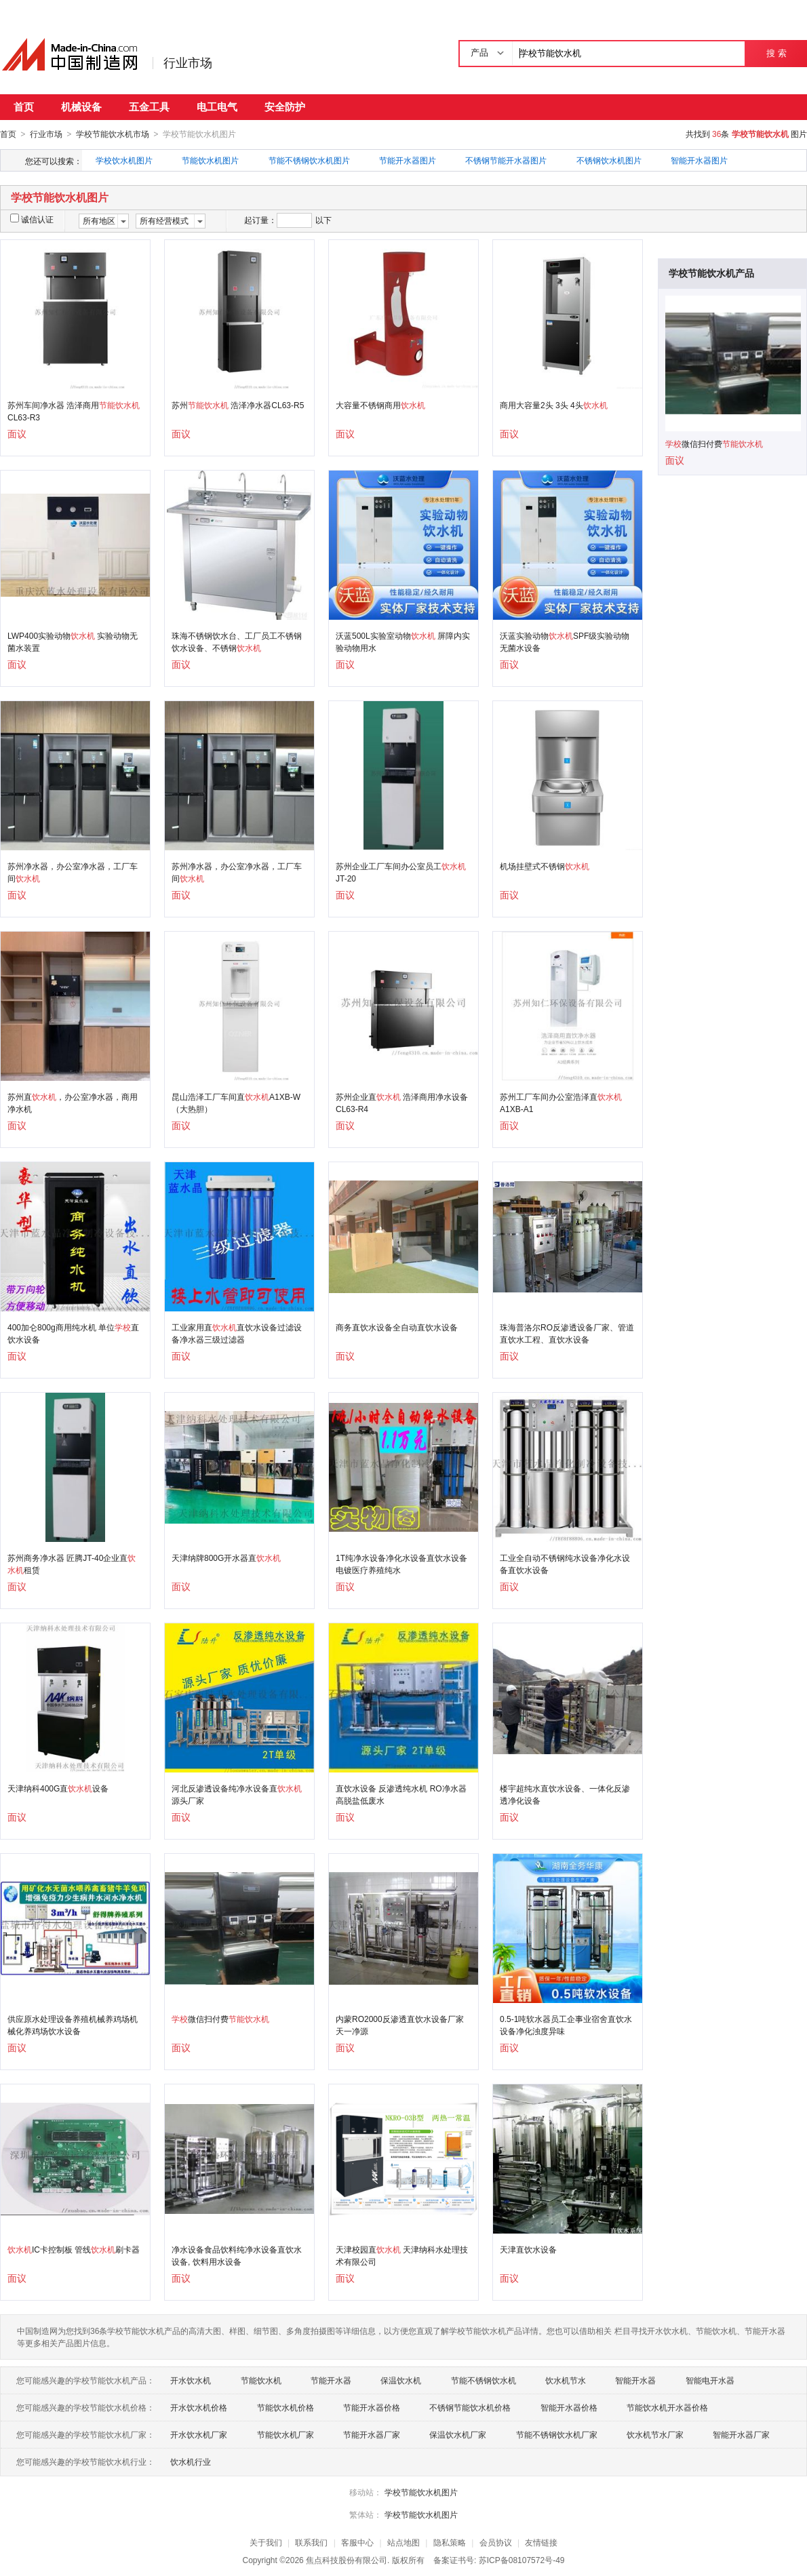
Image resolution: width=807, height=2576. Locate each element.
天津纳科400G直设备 (58, 1788)
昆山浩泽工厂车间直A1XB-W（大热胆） (236, 1102)
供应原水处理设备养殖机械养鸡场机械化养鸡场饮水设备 (72, 2025)
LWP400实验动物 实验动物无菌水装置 (72, 641)
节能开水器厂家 (371, 2434)
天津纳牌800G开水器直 (226, 1557)
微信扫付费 (220, 2018)
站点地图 (403, 2542)
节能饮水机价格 (285, 2407)
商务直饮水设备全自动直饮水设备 (397, 1327)
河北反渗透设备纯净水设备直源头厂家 (237, 1794)
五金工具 (149, 107)
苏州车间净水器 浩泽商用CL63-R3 (73, 411)
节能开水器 (331, 2380)
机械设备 (81, 107)
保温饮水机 (400, 2380)
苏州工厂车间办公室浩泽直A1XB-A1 (561, 1102)
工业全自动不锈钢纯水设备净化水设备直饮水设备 (565, 1563)
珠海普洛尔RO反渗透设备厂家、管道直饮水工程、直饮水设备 (567, 1333)
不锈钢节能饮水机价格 (470, 2407)
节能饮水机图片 (210, 160)
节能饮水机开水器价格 (667, 2407)
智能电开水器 (710, 2380)
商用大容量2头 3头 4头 (554, 405)
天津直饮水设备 (528, 2249)
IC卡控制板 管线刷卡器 (73, 2249)
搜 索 (776, 53)
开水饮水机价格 (198, 2407)
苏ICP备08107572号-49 (522, 2559)
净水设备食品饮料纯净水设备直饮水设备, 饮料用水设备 (237, 2255)
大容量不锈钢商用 (380, 405)
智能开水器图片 (699, 160)
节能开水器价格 (371, 2407)
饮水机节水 (565, 2380)
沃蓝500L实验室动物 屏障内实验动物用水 (403, 641)
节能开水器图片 (407, 160)
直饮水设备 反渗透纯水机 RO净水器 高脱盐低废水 (401, 1794)
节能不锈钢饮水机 (483, 2380)
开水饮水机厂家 (198, 2434)
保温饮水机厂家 (457, 2434)
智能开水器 (635, 2380)
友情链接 (541, 2542)
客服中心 (357, 2542)
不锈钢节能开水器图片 (506, 160)
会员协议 (495, 2542)
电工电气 (217, 107)
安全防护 (284, 107)
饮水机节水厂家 (655, 2434)
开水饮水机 (190, 2380)
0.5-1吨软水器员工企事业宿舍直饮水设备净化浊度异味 (566, 2025)
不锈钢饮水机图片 (609, 160)
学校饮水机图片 (124, 160)
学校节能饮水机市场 (112, 134)
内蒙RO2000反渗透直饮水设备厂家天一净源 (400, 2025)
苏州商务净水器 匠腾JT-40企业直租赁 (71, 1563)
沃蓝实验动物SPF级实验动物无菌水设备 (564, 641)
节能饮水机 (261, 2380)
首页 (24, 107)
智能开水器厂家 (741, 2434)
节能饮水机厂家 (285, 2434)
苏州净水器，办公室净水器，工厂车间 (72, 872)
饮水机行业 (190, 2461)
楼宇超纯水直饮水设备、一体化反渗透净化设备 (565, 1794)
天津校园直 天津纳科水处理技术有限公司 (402, 2255)
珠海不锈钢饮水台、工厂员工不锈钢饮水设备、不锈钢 (237, 641)
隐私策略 (449, 2542)
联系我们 (311, 2542)
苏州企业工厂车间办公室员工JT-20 (401, 872)
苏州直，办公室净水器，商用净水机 (72, 1102)
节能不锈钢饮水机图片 (309, 160)
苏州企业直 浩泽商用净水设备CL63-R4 (402, 1102)
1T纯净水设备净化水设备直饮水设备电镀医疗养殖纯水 (401, 1563)
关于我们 (266, 2542)
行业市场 (187, 63)
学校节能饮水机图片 (421, 2492)
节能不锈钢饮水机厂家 (556, 2434)
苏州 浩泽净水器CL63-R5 (238, 405)
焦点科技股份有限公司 (346, 2559)
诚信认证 (32, 219)
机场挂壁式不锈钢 (544, 866)
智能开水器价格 (568, 2407)
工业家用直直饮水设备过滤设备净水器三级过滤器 (237, 1333)
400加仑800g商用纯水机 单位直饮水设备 (73, 1333)
